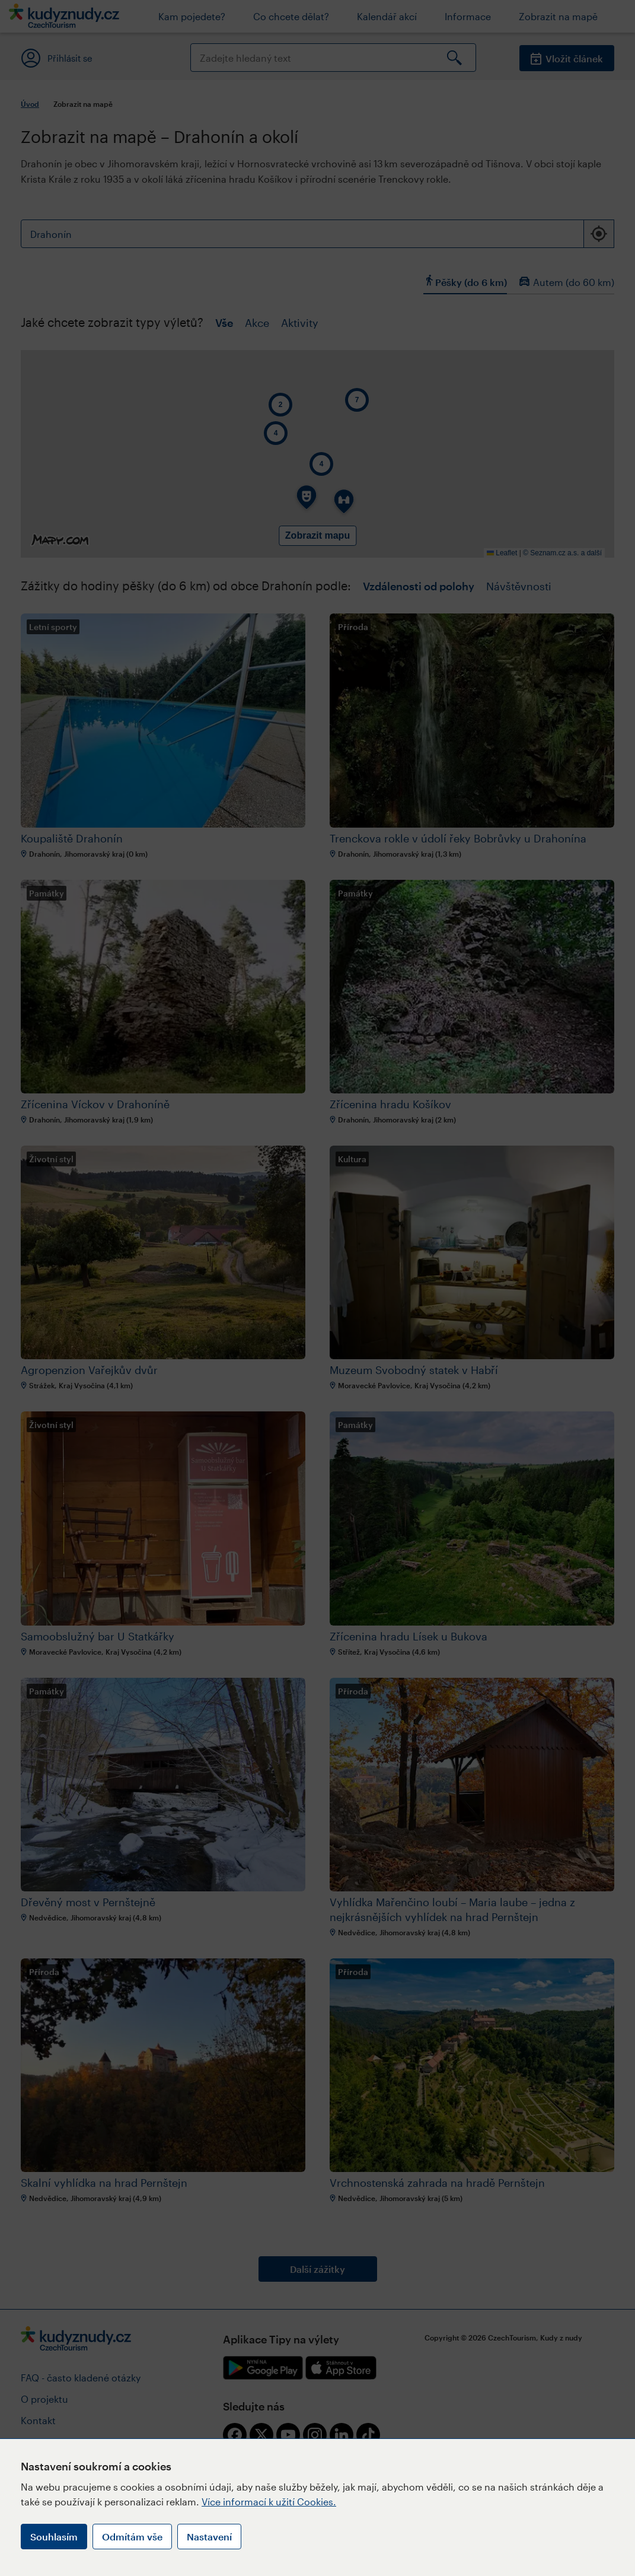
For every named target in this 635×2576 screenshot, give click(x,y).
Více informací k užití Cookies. (269, 2501)
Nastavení (209, 2536)
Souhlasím (54, 2536)
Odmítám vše (132, 2536)
